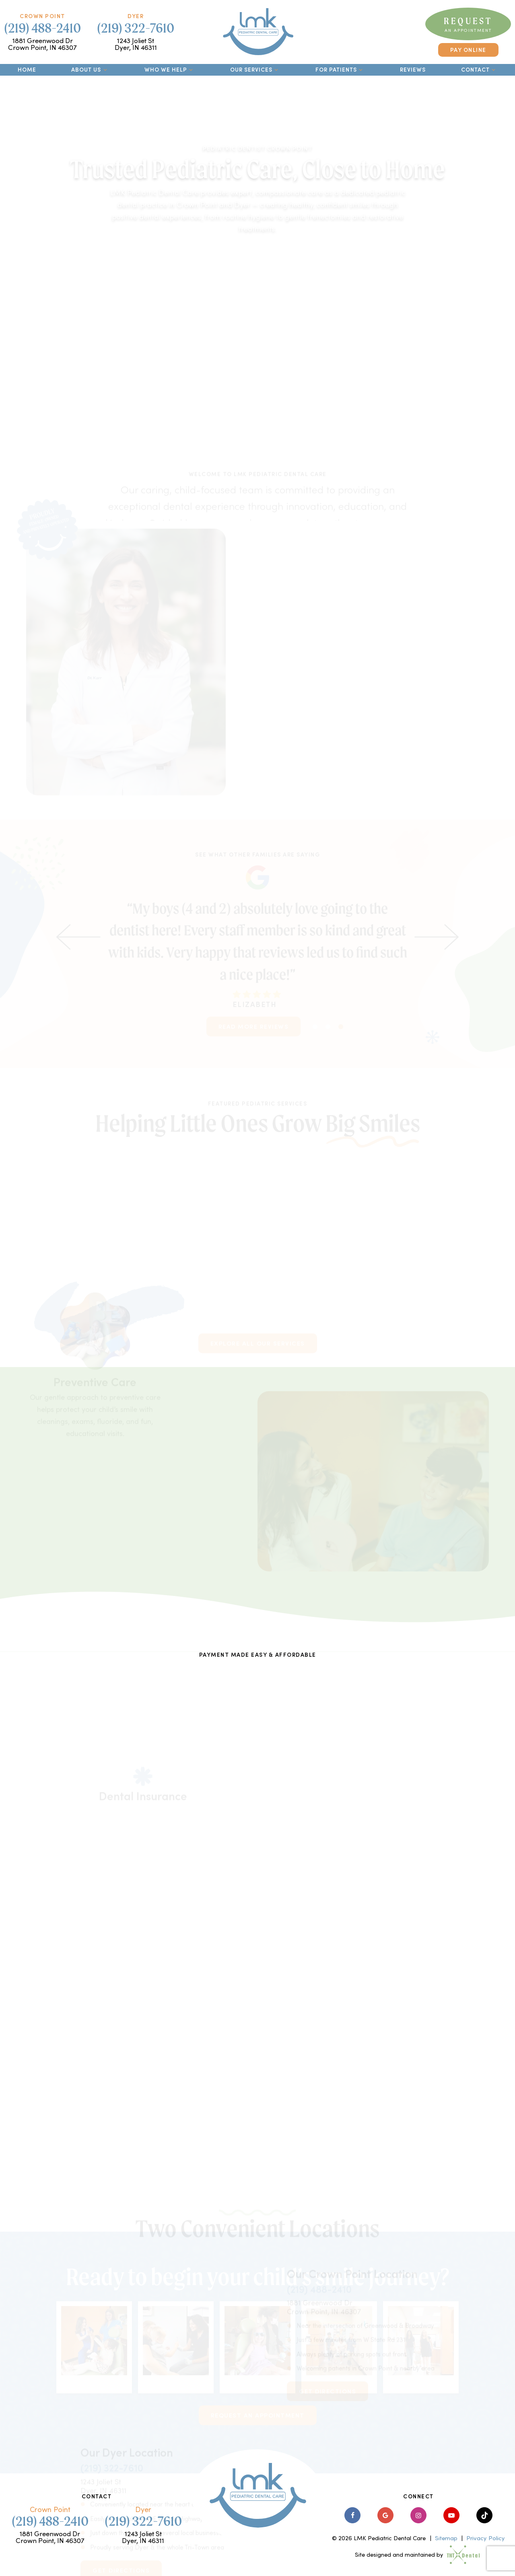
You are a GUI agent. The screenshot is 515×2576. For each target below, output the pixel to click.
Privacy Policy (485, 2538)
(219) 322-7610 (135, 28)
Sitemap (446, 2538)
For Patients (340, 69)
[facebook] (352, 2515)
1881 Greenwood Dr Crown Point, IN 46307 (42, 44)
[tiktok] (484, 2515)
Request (468, 24)
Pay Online (468, 50)
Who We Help (169, 69)
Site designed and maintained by (414, 2553)
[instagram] (418, 2515)
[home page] (258, 32)
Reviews (413, 69)
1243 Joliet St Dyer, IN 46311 (136, 44)
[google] (385, 2515)
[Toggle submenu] (105, 69)
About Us (90, 69)
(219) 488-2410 (42, 28)
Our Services (255, 69)
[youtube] (451, 2515)
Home (27, 69)
